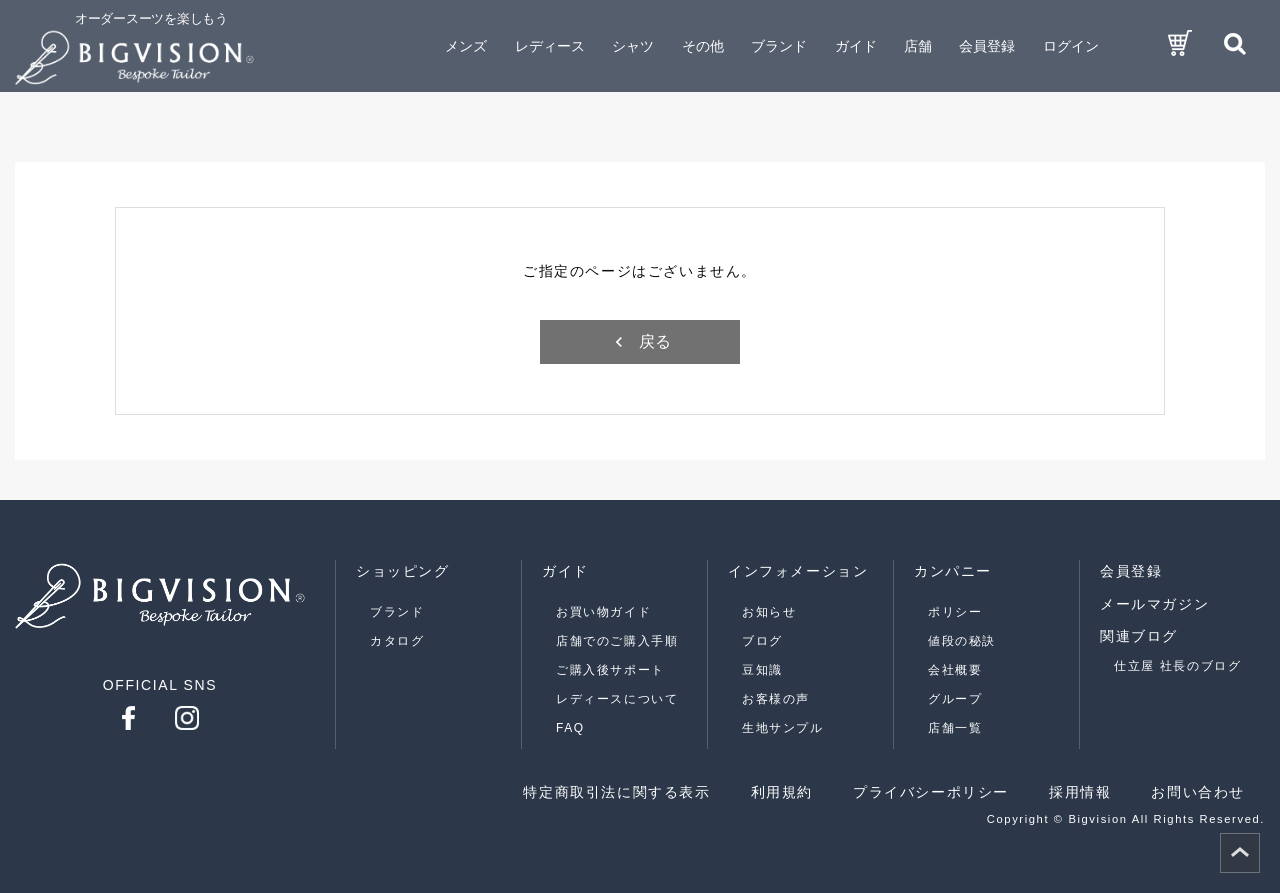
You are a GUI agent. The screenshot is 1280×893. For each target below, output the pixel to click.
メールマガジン (1154, 604)
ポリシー (955, 612)
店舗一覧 (955, 728)
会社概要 (955, 670)
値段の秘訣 (962, 641)
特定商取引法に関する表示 (616, 792)
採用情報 (1080, 792)
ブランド (397, 612)
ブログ (762, 641)
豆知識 (762, 670)
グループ (955, 699)
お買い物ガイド (603, 612)
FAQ (570, 728)
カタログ (397, 641)
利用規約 (782, 792)
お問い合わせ (1198, 792)
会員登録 (987, 46)
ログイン (1071, 46)
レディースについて (617, 699)
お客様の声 (776, 699)
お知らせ (769, 612)
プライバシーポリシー (931, 792)
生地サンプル (783, 728)
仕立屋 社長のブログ (1177, 666)
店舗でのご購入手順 (617, 641)
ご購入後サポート (610, 670)
